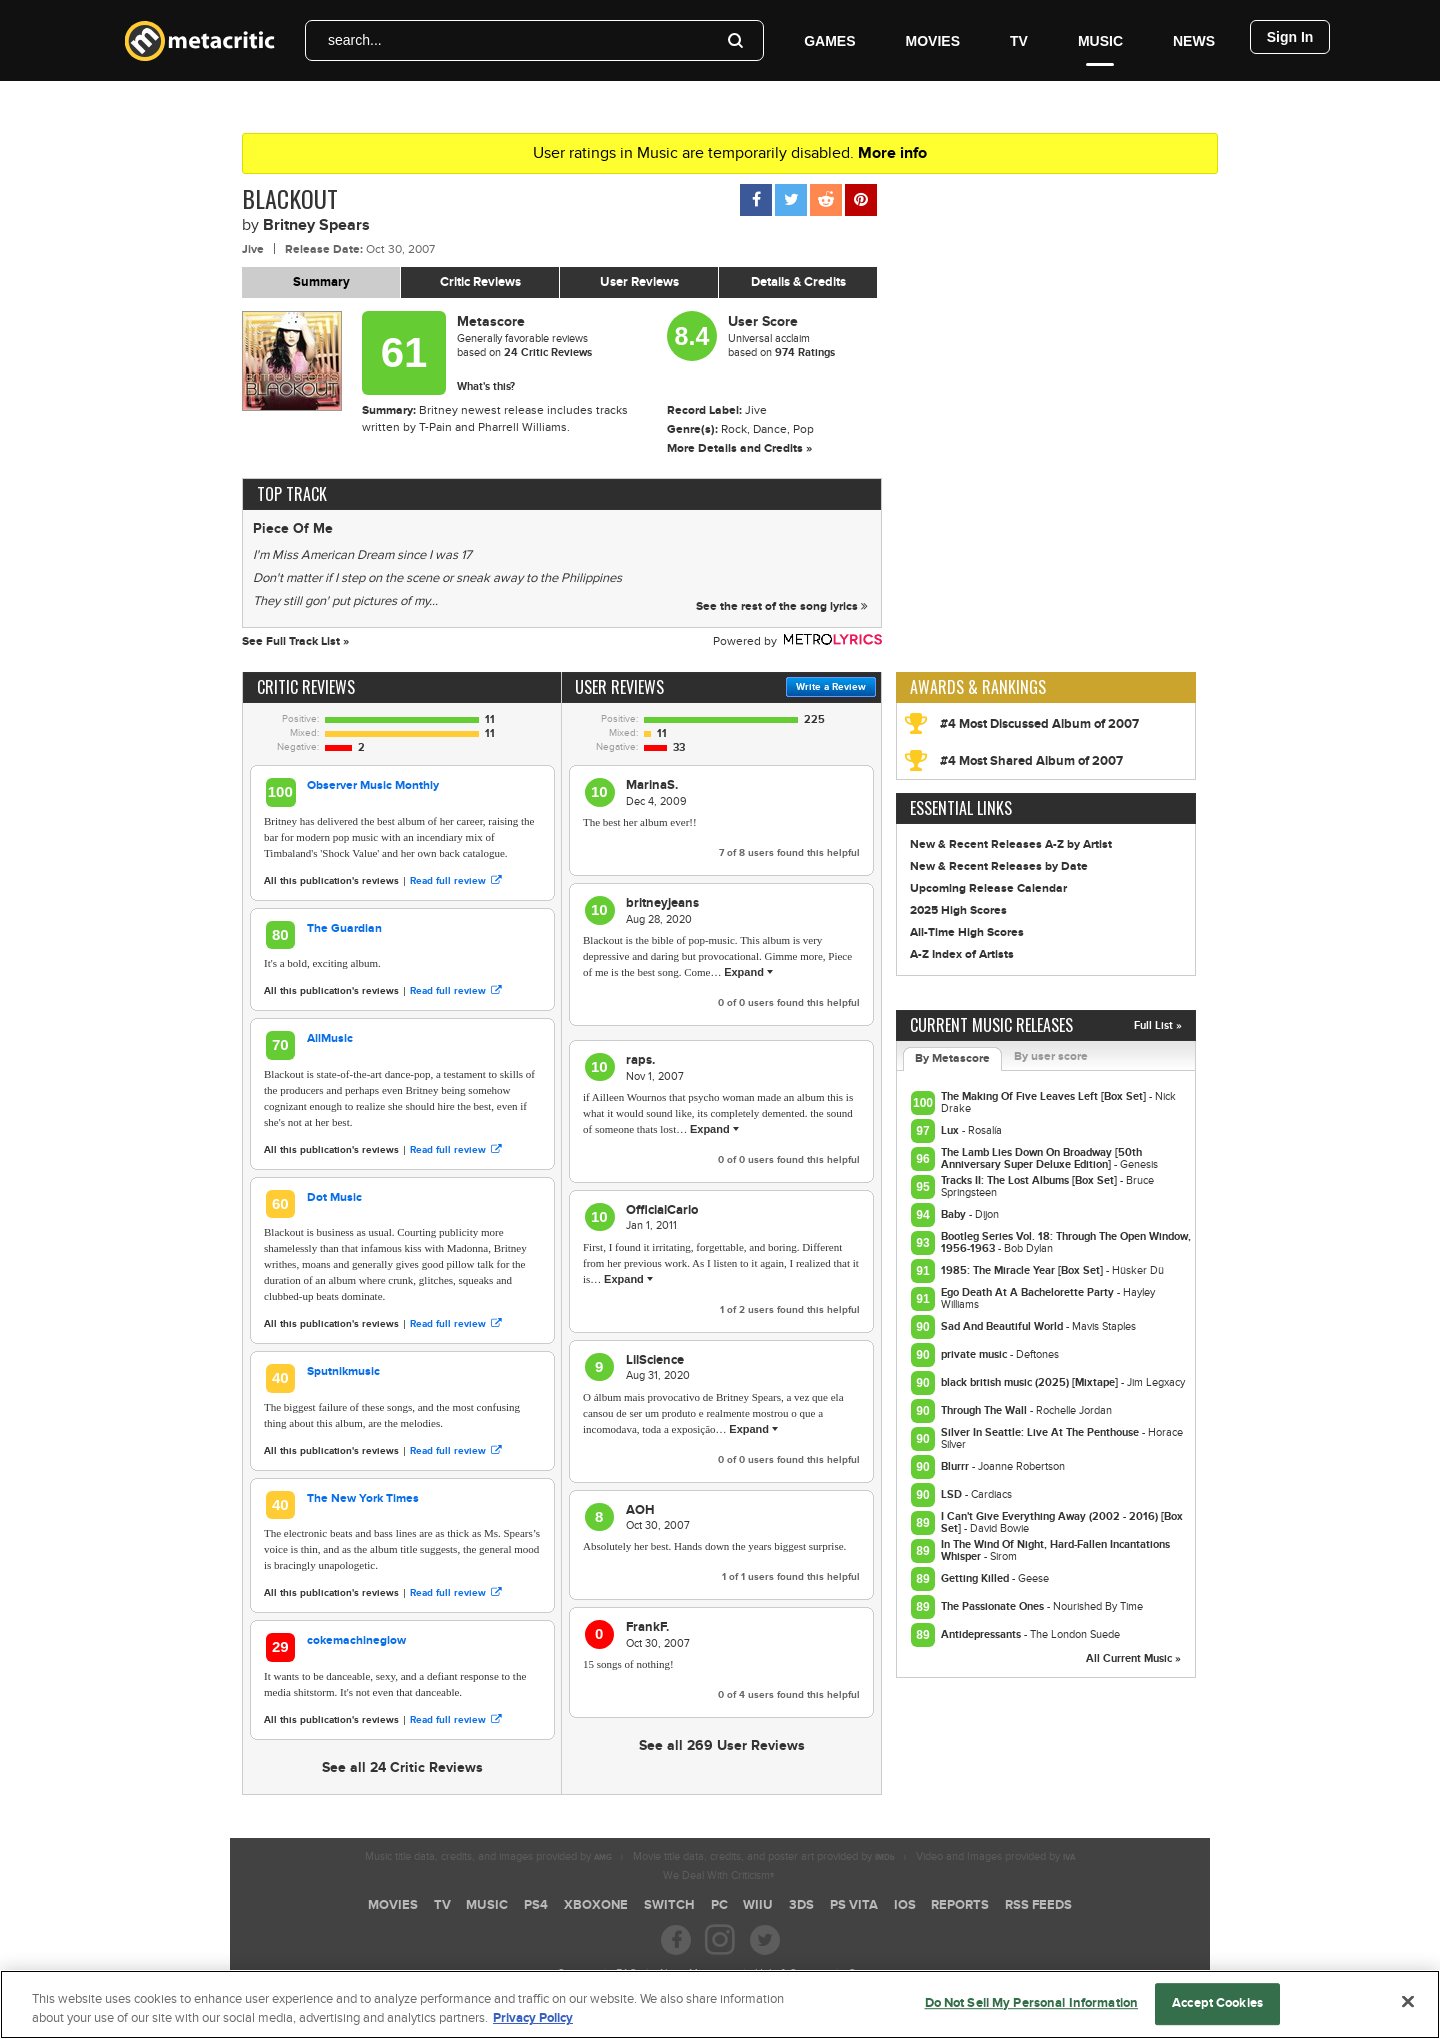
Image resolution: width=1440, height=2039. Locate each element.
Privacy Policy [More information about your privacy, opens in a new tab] (533, 2026)
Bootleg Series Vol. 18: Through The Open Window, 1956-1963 (1066, 1242)
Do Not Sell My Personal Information (1032, 2011)
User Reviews (639, 282)
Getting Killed (976, 1578)
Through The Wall (985, 1410)
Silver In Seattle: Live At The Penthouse (1041, 1432)
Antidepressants (982, 1634)
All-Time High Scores (967, 932)
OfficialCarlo (662, 1210)
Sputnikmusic (343, 1371)
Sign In (1290, 37)
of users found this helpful (789, 853)
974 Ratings (805, 352)
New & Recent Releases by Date (999, 866)
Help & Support (791, 1973)
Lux (951, 1130)
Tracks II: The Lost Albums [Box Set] (1030, 1180)
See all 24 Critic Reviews (402, 1767)
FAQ (626, 1973)
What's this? (486, 386)
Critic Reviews (480, 282)
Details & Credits (798, 282)
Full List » (1158, 1025)
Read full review (455, 881)
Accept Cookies (1217, 2011)
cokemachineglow (356, 1640)
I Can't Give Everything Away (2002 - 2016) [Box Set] (1062, 1522)
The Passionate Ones (994, 1606)
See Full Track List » (295, 641)
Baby (955, 1214)
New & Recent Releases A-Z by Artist (1011, 844)
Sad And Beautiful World (1003, 1326)
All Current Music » (1133, 1658)
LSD (953, 1494)
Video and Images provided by (995, 1856)
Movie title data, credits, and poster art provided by (764, 1856)
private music (975, 1354)
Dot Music (334, 1197)
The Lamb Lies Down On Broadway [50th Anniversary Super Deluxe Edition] (1041, 1158)
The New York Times (363, 1498)
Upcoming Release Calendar (988, 888)
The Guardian (344, 928)
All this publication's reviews (331, 881)
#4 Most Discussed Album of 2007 (1039, 724)
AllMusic (330, 1038)
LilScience (655, 1360)
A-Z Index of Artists (962, 954)
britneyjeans (662, 903)
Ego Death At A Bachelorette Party (1029, 1292)
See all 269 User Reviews (722, 1745)
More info (892, 153)
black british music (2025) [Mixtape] (1031, 1382)
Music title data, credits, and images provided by (488, 1856)
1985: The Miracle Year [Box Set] (1023, 1270)
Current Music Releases (991, 1025)
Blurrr (956, 1466)
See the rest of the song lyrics (782, 606)
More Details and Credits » (739, 448)
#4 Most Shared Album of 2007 (1031, 761)
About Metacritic (696, 1973)
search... (355, 40)
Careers (576, 1973)
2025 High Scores (958, 910)
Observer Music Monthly (373, 785)
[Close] (1408, 2009)
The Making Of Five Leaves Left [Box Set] (1045, 1096)
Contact (866, 1973)
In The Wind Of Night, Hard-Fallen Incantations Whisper (1055, 1550)
